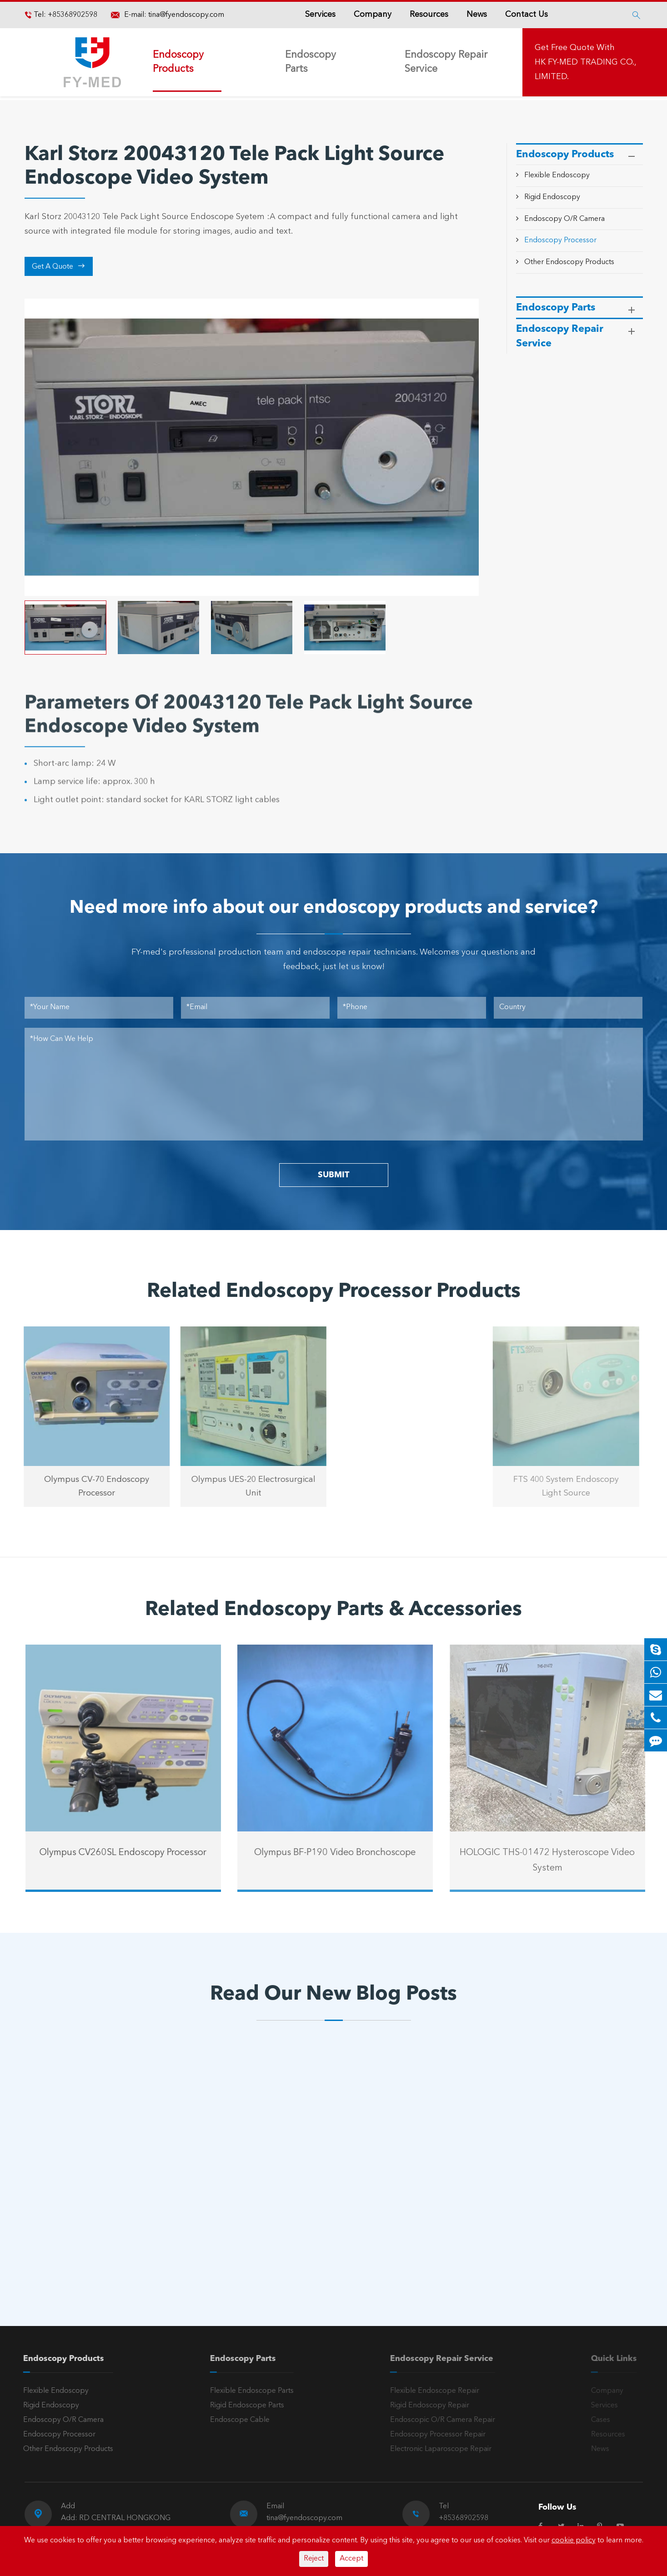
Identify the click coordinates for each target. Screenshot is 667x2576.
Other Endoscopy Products (569, 262)
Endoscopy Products (178, 62)
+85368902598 (71, 15)
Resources (429, 14)
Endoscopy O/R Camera (564, 219)
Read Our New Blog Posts (333, 1995)
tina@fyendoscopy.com (186, 15)
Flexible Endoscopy (557, 175)
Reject (314, 2558)
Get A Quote (58, 266)
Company (372, 14)
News (476, 14)
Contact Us (526, 14)
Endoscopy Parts (310, 62)
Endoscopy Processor (560, 240)
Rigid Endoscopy (552, 197)
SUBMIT (333, 1175)
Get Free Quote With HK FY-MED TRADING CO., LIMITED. (585, 62)
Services (320, 14)
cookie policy (574, 2540)
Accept (351, 2558)
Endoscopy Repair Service (446, 62)
